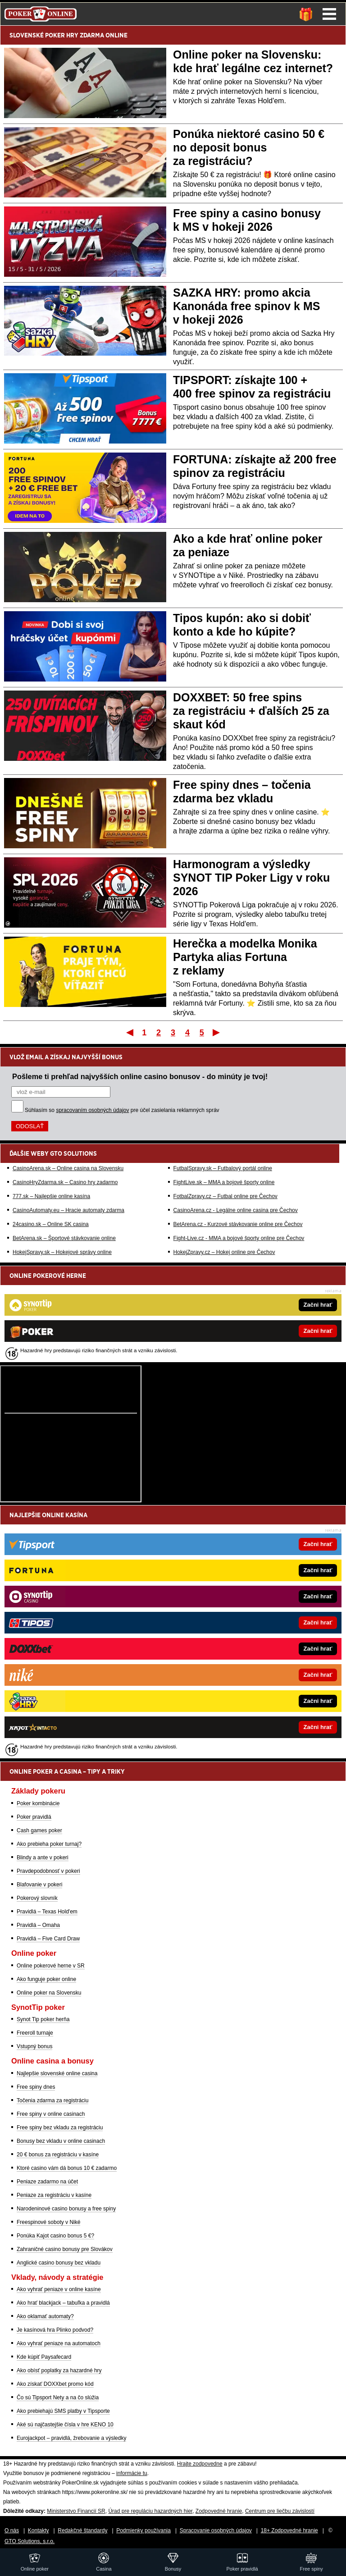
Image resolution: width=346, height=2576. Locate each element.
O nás (12, 2530)
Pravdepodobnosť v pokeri (48, 1871)
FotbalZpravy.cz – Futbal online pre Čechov (225, 1196)
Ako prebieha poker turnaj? (49, 1844)
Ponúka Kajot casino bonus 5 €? (55, 2236)
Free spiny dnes (36, 2087)
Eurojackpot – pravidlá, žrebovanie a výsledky (71, 2438)
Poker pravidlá (34, 1817)
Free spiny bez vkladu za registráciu (60, 2127)
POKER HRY (61, 35)
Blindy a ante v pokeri (42, 1857)
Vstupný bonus (34, 2046)
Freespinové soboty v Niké (48, 2222)
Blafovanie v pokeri (39, 1884)
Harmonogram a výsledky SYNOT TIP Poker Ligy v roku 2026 (251, 877)
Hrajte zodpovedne (200, 2464)
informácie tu (131, 2473)
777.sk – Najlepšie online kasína (51, 1196)
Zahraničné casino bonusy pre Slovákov (65, 2249)
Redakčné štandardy (82, 2530)
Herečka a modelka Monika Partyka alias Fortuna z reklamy (245, 957)
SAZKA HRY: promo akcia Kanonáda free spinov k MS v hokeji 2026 (246, 306)
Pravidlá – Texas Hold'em (47, 1911)
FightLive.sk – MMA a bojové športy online (224, 1182)
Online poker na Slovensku (49, 1993)
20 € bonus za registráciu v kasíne (58, 2154)
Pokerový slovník (37, 1898)
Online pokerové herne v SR (51, 1966)
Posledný (217, 1032)
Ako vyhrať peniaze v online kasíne (59, 2289)
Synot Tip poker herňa (43, 2019)
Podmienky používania (143, 2530)
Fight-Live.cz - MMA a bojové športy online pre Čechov (239, 1238)
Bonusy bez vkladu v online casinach (61, 2141)
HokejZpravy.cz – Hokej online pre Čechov (224, 1252)
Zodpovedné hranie (219, 2511)
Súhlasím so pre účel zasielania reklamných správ (122, 1110)
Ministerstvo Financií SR (76, 2511)
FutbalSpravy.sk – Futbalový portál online (222, 1168)
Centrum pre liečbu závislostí (279, 2511)
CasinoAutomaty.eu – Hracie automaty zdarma (68, 1210)
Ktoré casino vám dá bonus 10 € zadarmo (67, 2168)
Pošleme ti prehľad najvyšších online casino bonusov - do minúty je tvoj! (140, 1076)
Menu (329, 14)
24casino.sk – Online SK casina (51, 1224)
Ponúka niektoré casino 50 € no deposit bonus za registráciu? (248, 147)
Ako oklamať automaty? (45, 2316)
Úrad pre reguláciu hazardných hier (150, 2511)
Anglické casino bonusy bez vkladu (58, 2263)
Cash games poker (39, 1830)
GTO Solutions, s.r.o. (30, 2541)
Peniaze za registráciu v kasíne (54, 2195)
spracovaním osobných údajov (92, 1110)
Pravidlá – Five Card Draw (48, 1938)
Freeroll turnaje (35, 2033)
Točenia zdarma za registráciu (52, 2100)
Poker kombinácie (38, 1803)
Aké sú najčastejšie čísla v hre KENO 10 (65, 2424)
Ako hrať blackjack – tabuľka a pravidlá (63, 2303)
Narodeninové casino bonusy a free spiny (66, 2208)
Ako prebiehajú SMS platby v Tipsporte (63, 2411)
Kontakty (38, 2530)
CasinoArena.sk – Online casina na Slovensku (68, 1168)
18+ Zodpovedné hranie (289, 2530)
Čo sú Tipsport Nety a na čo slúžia (58, 2397)
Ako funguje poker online (46, 1979)
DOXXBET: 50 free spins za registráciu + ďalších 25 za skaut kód (251, 711)
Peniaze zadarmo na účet (47, 2181)
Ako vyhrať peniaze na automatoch (58, 2343)
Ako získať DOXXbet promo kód (55, 2384)
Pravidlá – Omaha (38, 1925)
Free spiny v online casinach (51, 2114)
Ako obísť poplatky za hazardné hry (59, 2370)
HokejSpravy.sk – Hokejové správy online (62, 1252)
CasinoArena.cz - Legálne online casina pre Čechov (235, 1210)
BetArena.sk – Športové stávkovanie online (64, 1238)
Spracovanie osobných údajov (216, 2530)
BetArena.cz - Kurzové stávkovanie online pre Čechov (238, 1224)
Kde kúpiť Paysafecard (44, 2357)
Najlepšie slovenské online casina (57, 2073)
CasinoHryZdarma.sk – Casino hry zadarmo (65, 1182)
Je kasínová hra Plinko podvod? (55, 2330)
